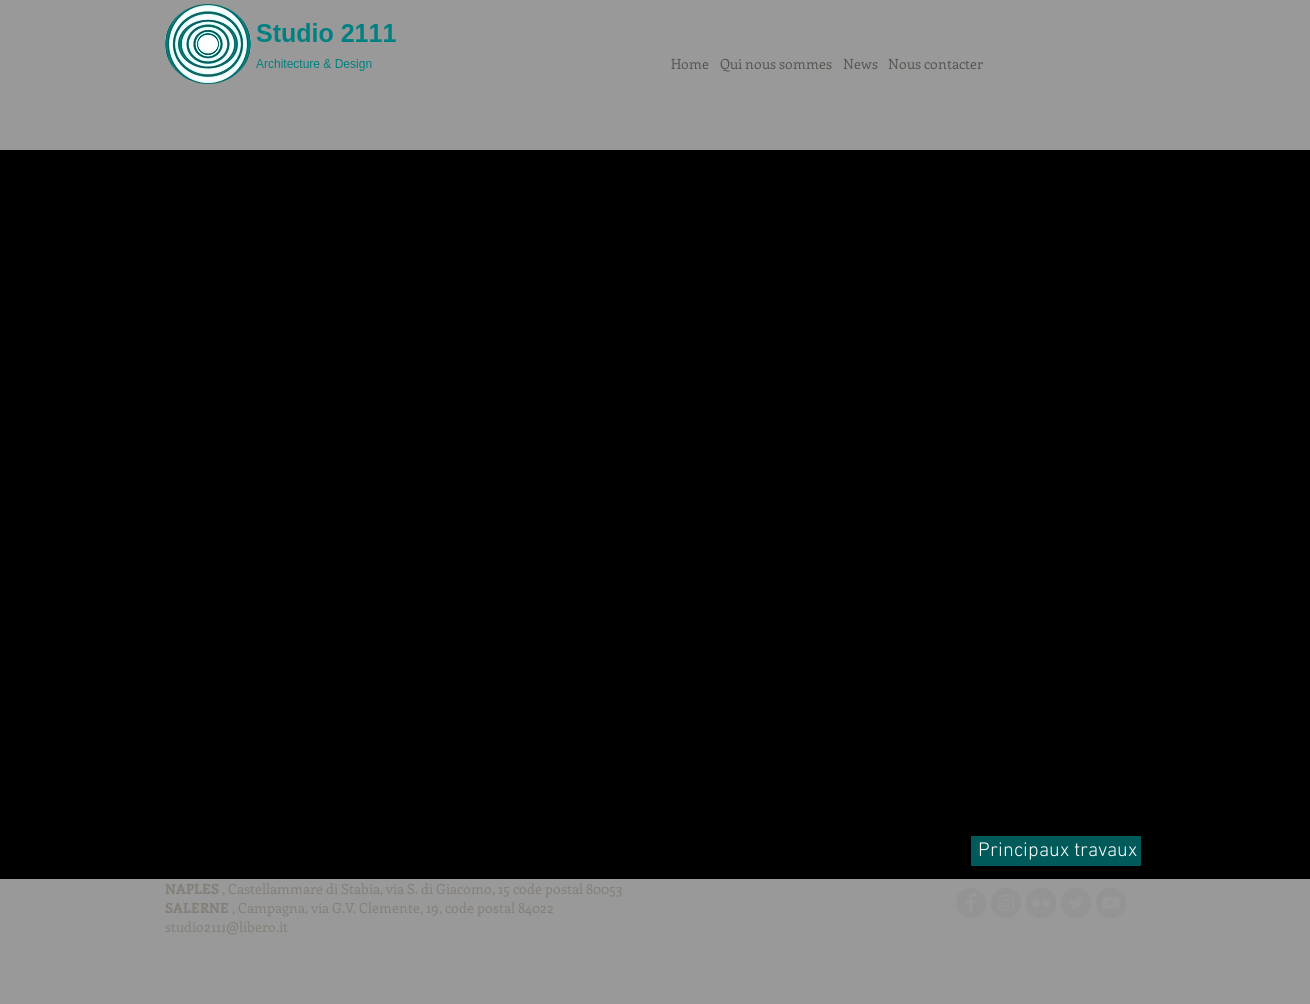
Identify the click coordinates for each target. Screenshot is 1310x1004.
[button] (655, 499)
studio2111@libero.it (226, 926)
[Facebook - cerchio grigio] (971, 903)
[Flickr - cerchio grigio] (1041, 903)
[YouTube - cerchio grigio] (1111, 903)
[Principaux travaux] (1056, 851)
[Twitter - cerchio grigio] (1076, 903)
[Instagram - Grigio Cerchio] (1006, 903)
